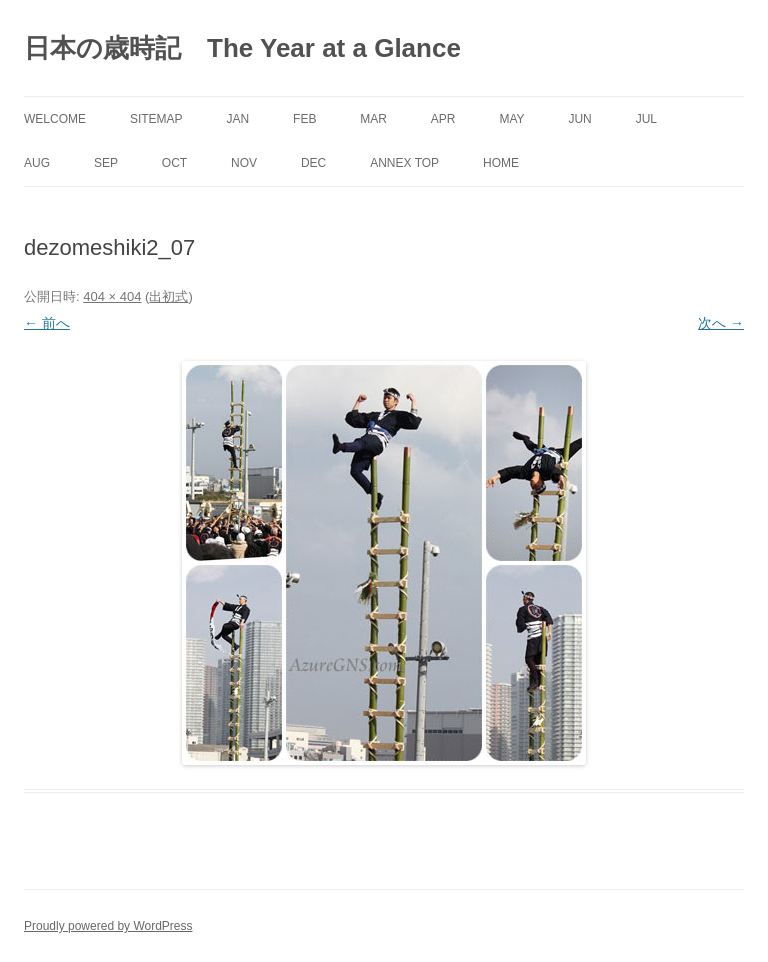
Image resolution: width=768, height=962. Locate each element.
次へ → (721, 323)
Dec (313, 163)
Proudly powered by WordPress (108, 926)
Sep (106, 163)
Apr (443, 119)
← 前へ (47, 323)
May (511, 119)
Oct (174, 163)
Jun (579, 119)
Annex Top (404, 163)
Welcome (55, 119)
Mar (373, 119)
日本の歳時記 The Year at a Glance (242, 48)
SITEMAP (156, 119)
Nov (244, 163)
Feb (304, 119)
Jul (646, 119)
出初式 (168, 296)
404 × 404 (112, 296)
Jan (237, 119)
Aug (37, 163)
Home (501, 163)
